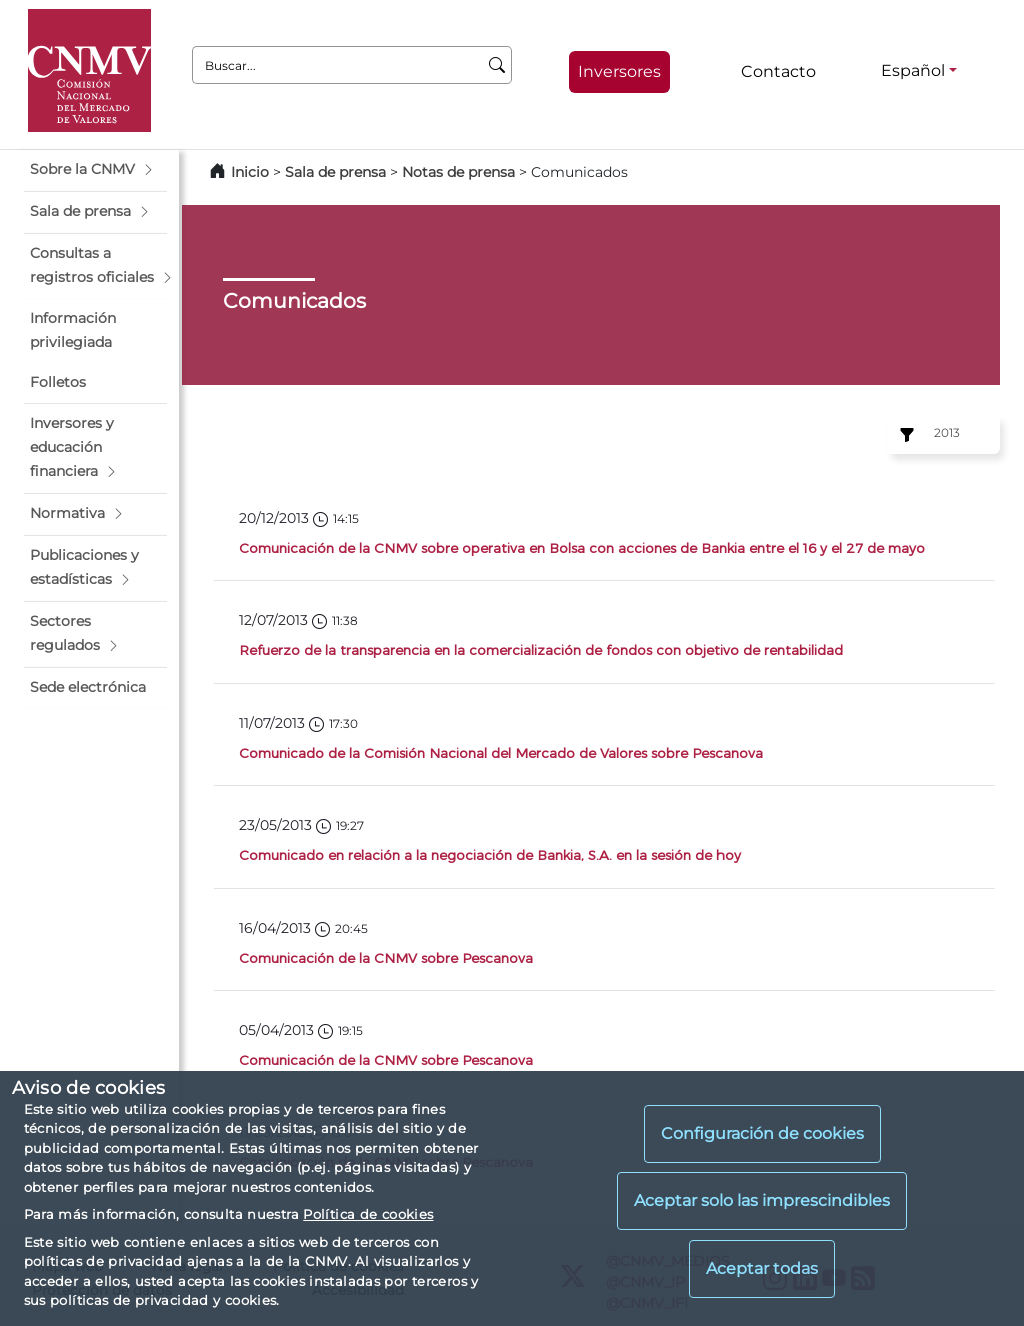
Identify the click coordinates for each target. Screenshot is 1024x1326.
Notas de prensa (460, 172)
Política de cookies (368, 1214)
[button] (95, 170)
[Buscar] (497, 65)
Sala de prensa (337, 172)
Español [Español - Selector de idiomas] (913, 70)
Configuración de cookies (762, 1133)
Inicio (250, 172)
